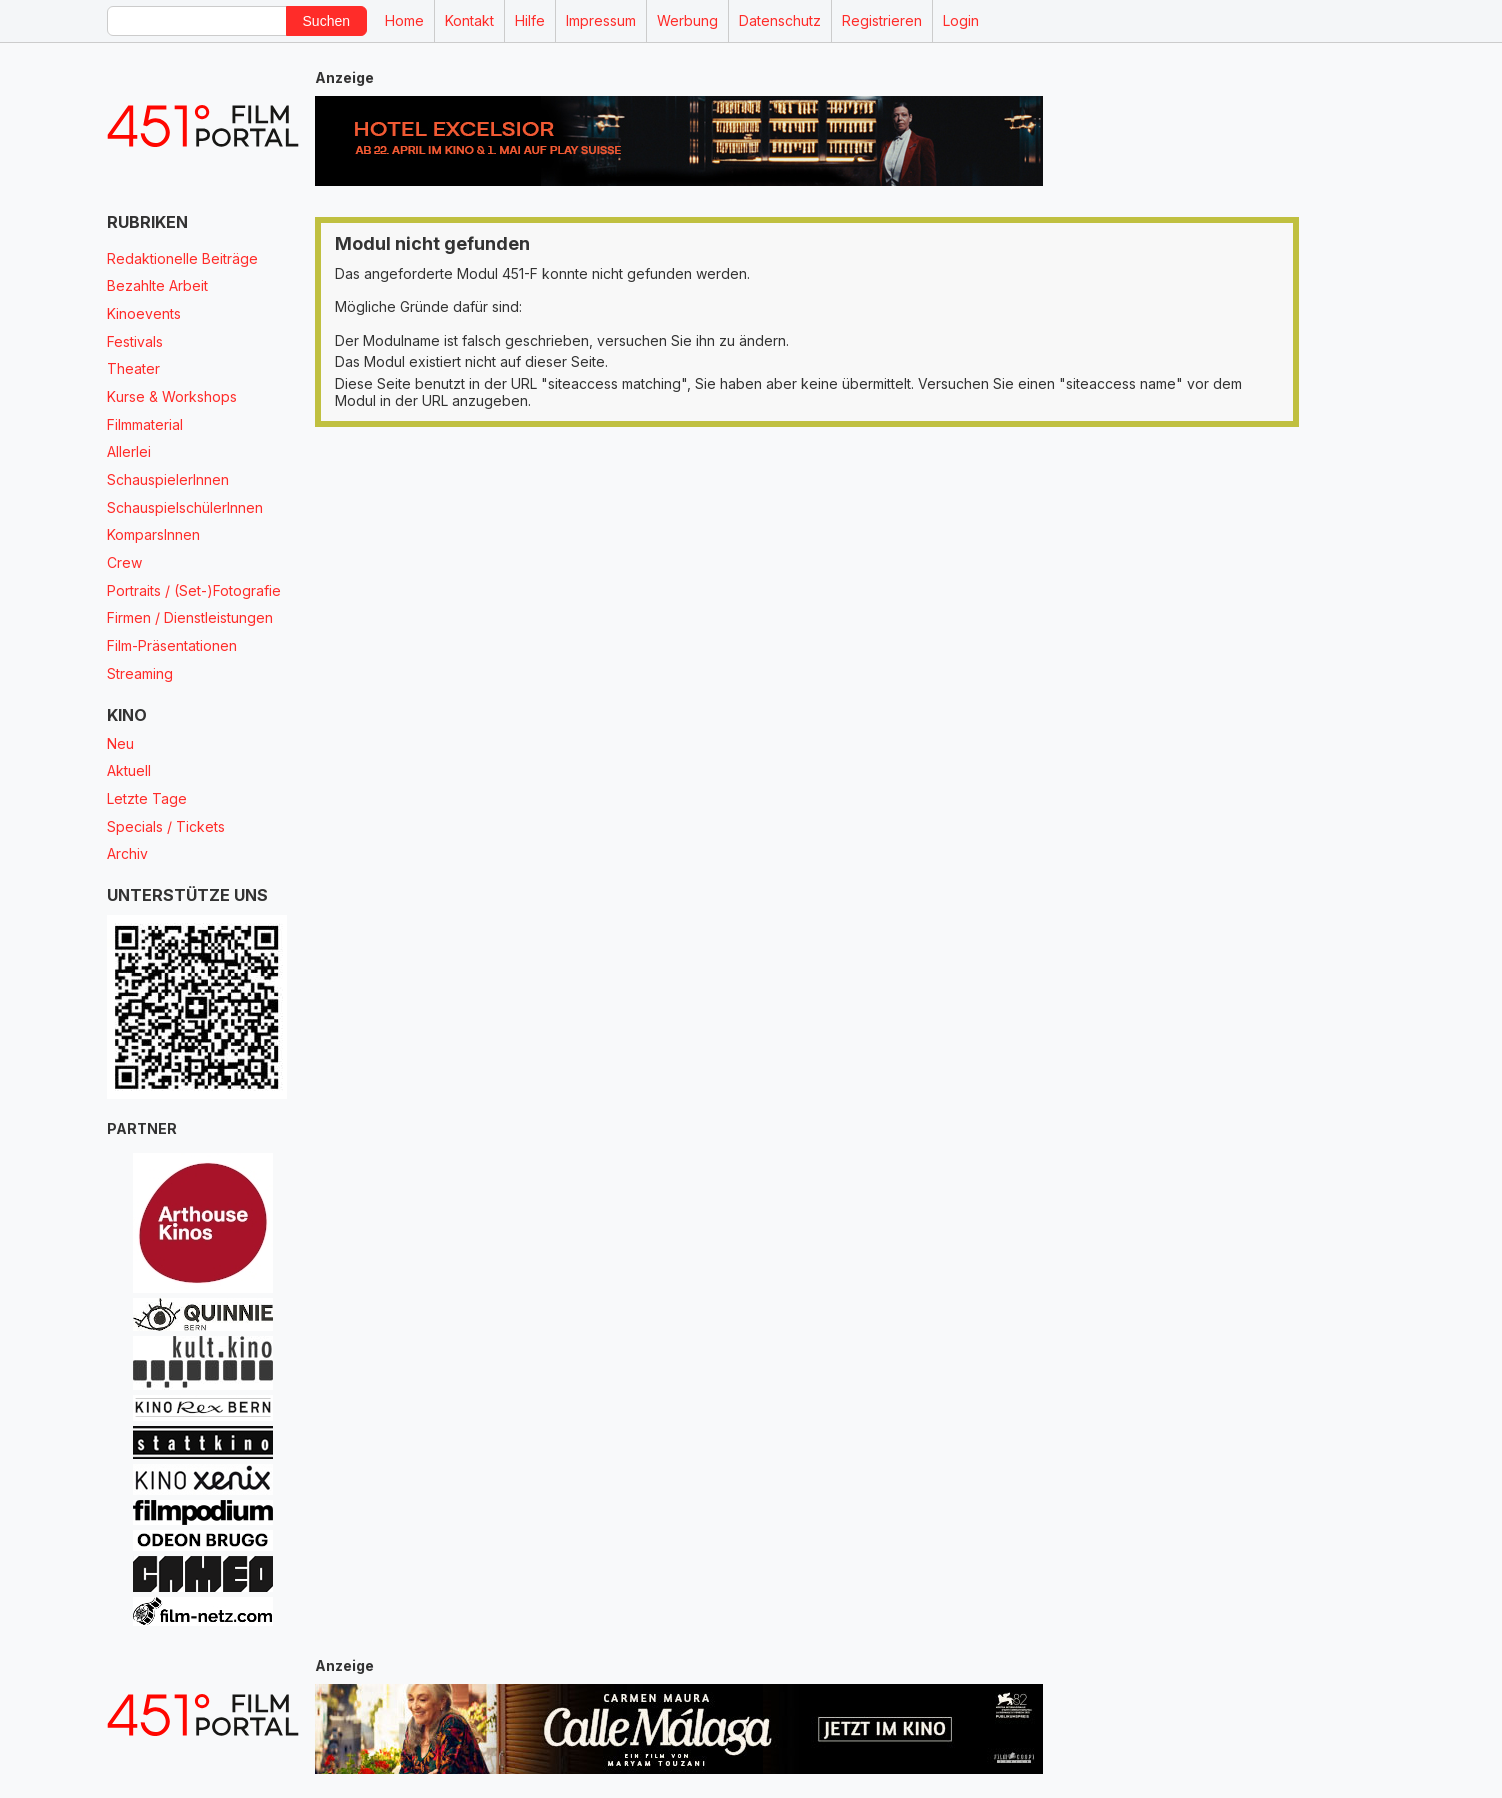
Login (961, 20)
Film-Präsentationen (172, 645)
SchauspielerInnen (168, 479)
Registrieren (882, 20)
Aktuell (129, 770)
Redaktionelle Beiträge (182, 258)
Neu (120, 743)
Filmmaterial (145, 424)
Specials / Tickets (166, 826)
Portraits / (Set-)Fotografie (194, 590)
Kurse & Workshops (172, 396)
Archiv (127, 853)
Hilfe (530, 20)
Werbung (687, 20)
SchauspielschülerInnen (185, 507)
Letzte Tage (147, 798)
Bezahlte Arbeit (157, 285)
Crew (124, 562)
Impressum (601, 20)
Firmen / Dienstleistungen (190, 617)
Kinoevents (144, 313)
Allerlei (129, 451)
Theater (133, 368)
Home (404, 20)
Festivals (135, 341)
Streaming (140, 673)
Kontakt (469, 20)
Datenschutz (780, 20)
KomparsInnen (153, 534)
